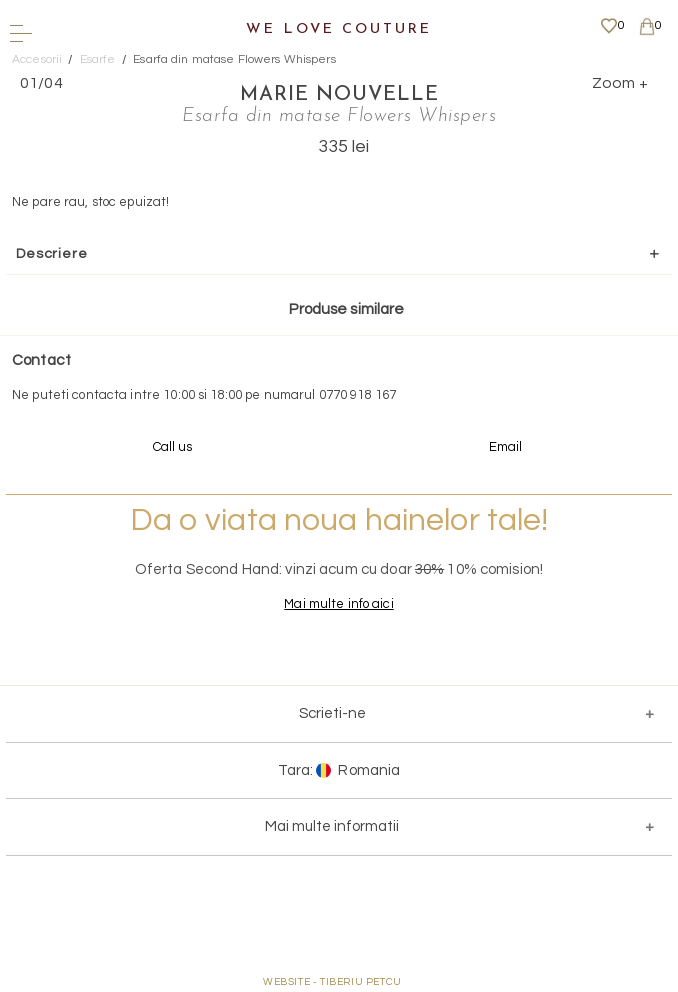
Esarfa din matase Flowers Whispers (234, 59)
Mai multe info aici (338, 604)
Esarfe (98, 59)
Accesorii (37, 59)
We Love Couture (338, 29)
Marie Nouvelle (339, 95)
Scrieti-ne (332, 713)
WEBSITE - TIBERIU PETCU (332, 982)
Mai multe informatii (332, 826)
